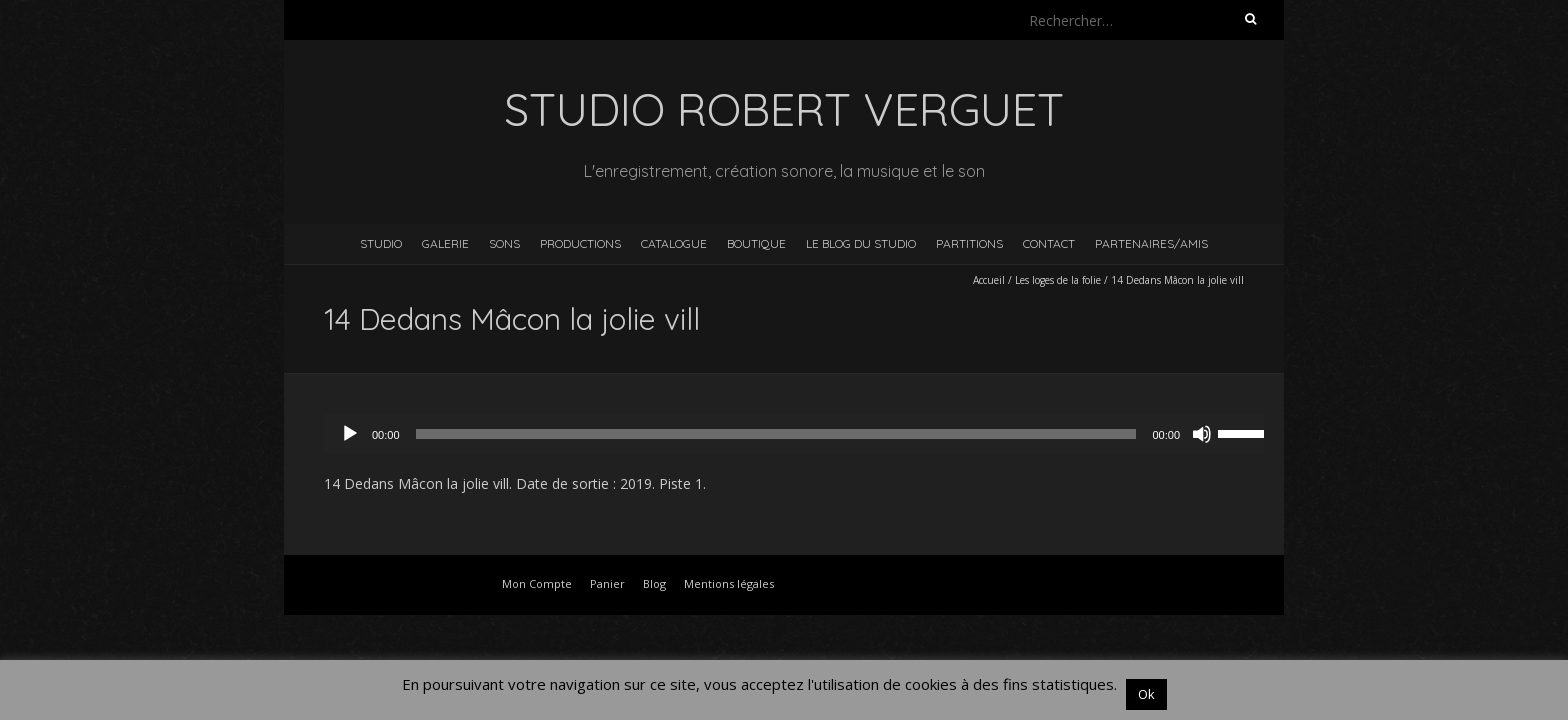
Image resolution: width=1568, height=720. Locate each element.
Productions (580, 243)
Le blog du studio (861, 243)
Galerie (445, 243)
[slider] (776, 434)
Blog (654, 583)
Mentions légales (729, 583)
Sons (504, 243)
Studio (381, 243)
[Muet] (1202, 434)
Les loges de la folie (1058, 280)
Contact (1049, 243)
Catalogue (674, 243)
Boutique (756, 243)
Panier (607, 583)
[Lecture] (350, 434)
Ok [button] (1146, 694)
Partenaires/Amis (1151, 243)
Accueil (989, 280)
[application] (804, 434)
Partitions (969, 243)
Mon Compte (537, 583)
